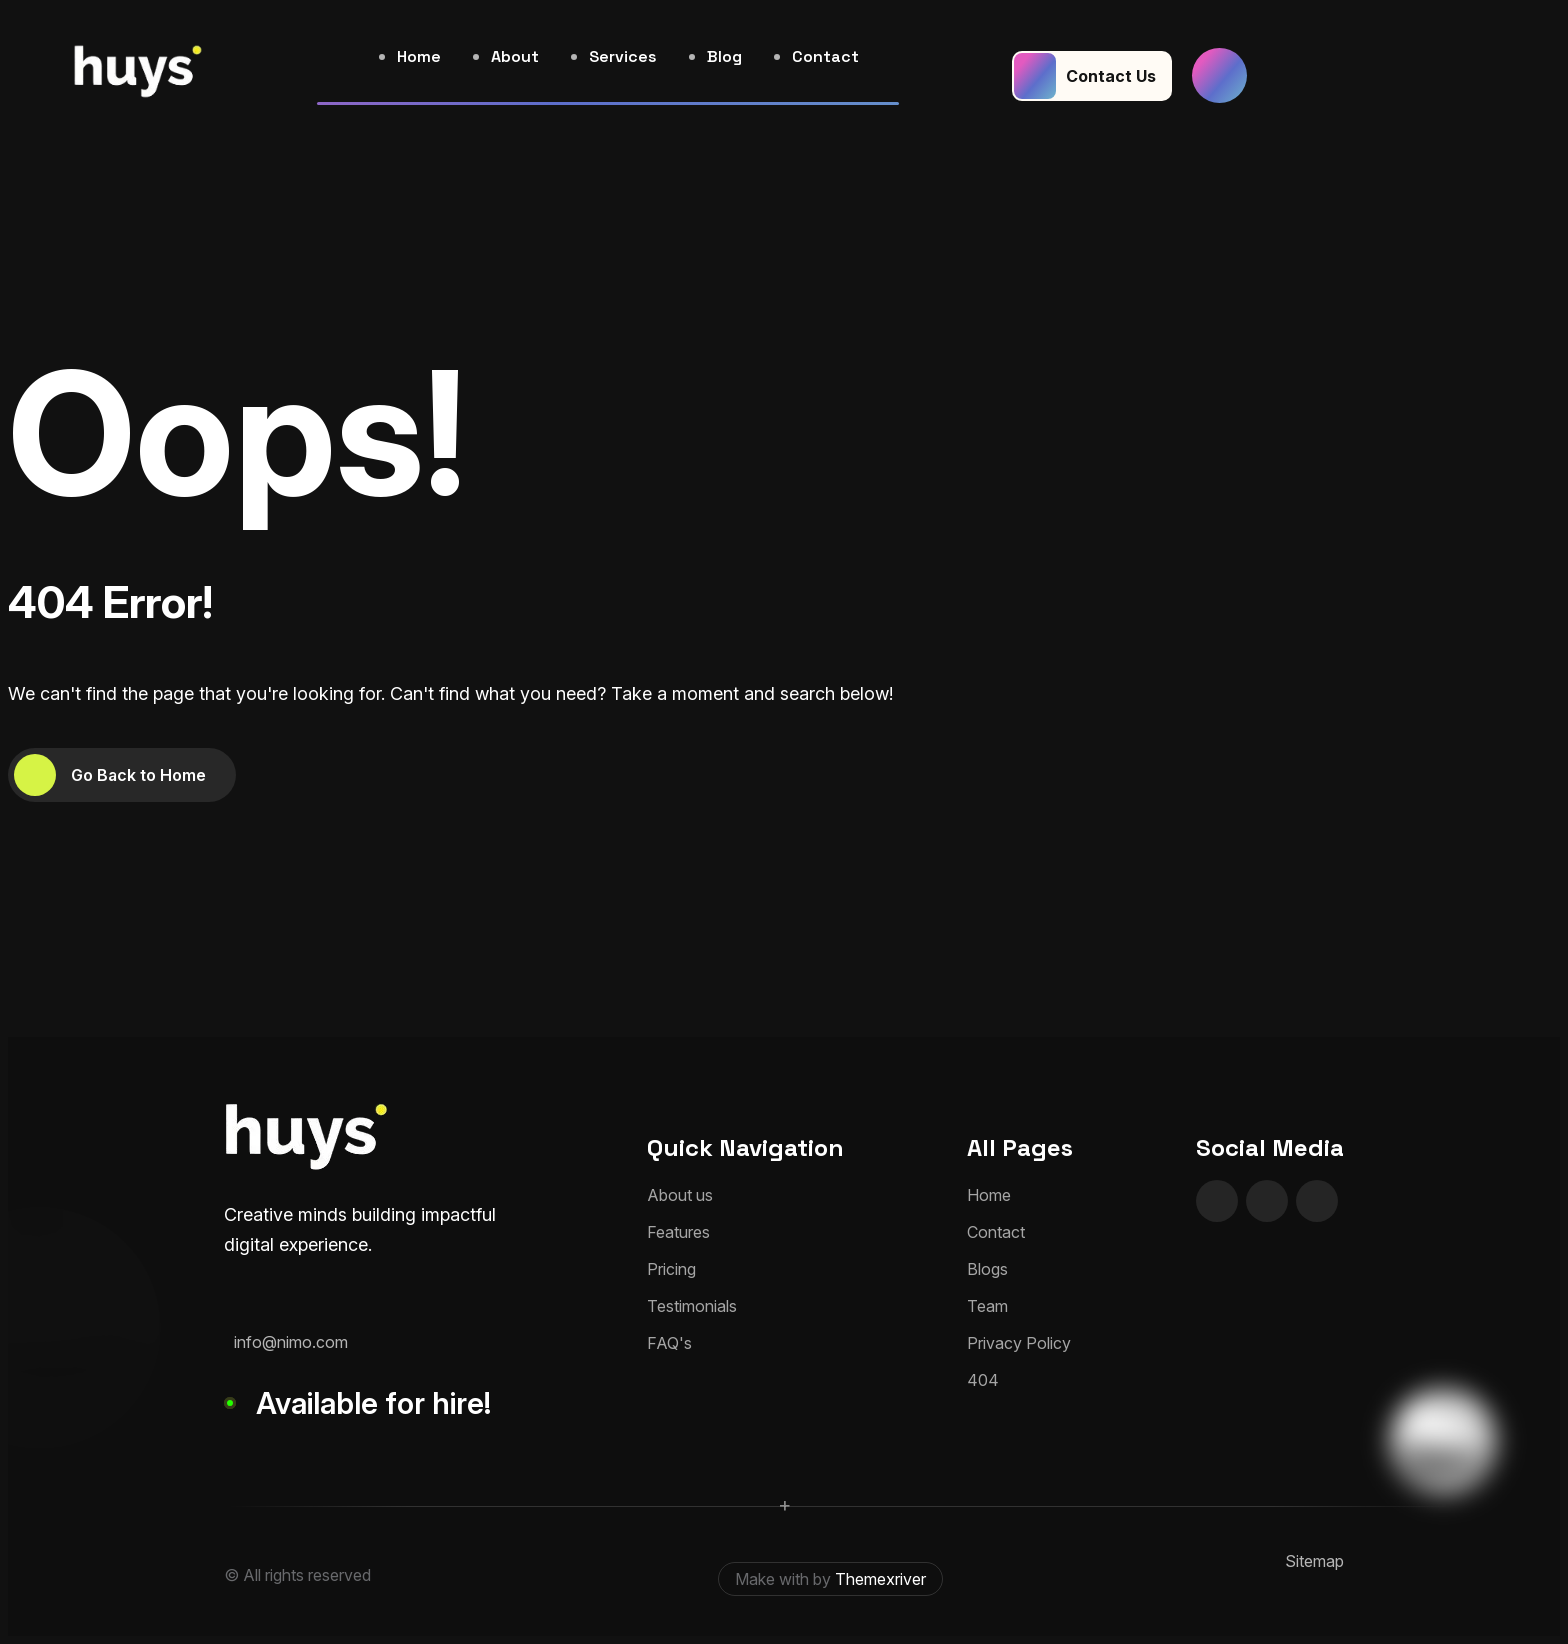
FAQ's (669, 1343)
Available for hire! (373, 1403)
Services (623, 56)
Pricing (671, 1269)
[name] (1219, 75)
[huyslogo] (138, 75)
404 (983, 1380)
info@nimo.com (291, 1342)
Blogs (987, 1269)
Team (987, 1306)
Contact (825, 56)
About (515, 56)
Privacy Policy (1019, 1343)
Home (419, 56)
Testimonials (692, 1306)
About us (680, 1195)
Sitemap (1314, 1561)
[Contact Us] (1092, 76)
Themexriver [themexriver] (880, 1579)
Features (678, 1232)
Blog (724, 56)
